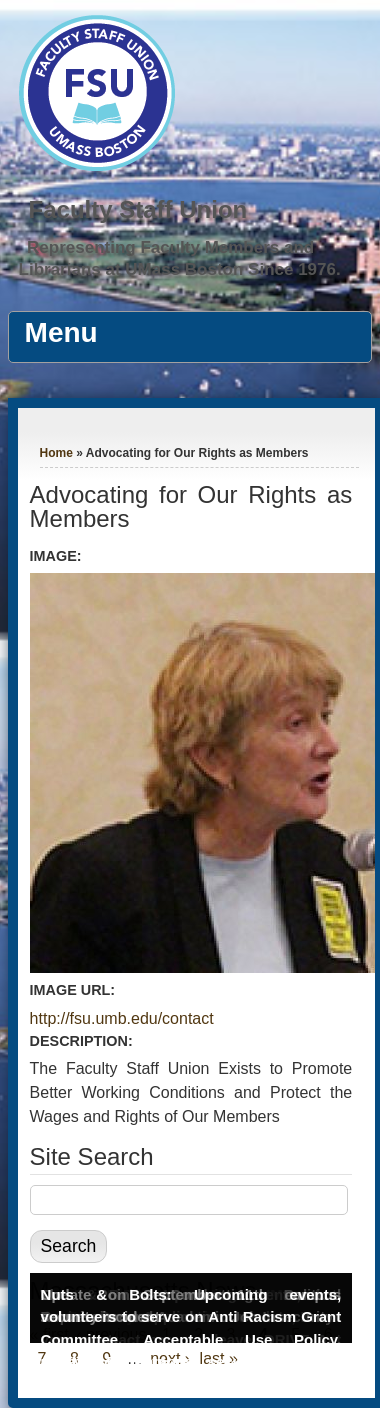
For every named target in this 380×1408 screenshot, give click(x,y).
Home (56, 453)
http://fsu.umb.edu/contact (122, 1018)
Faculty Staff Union (138, 209)
